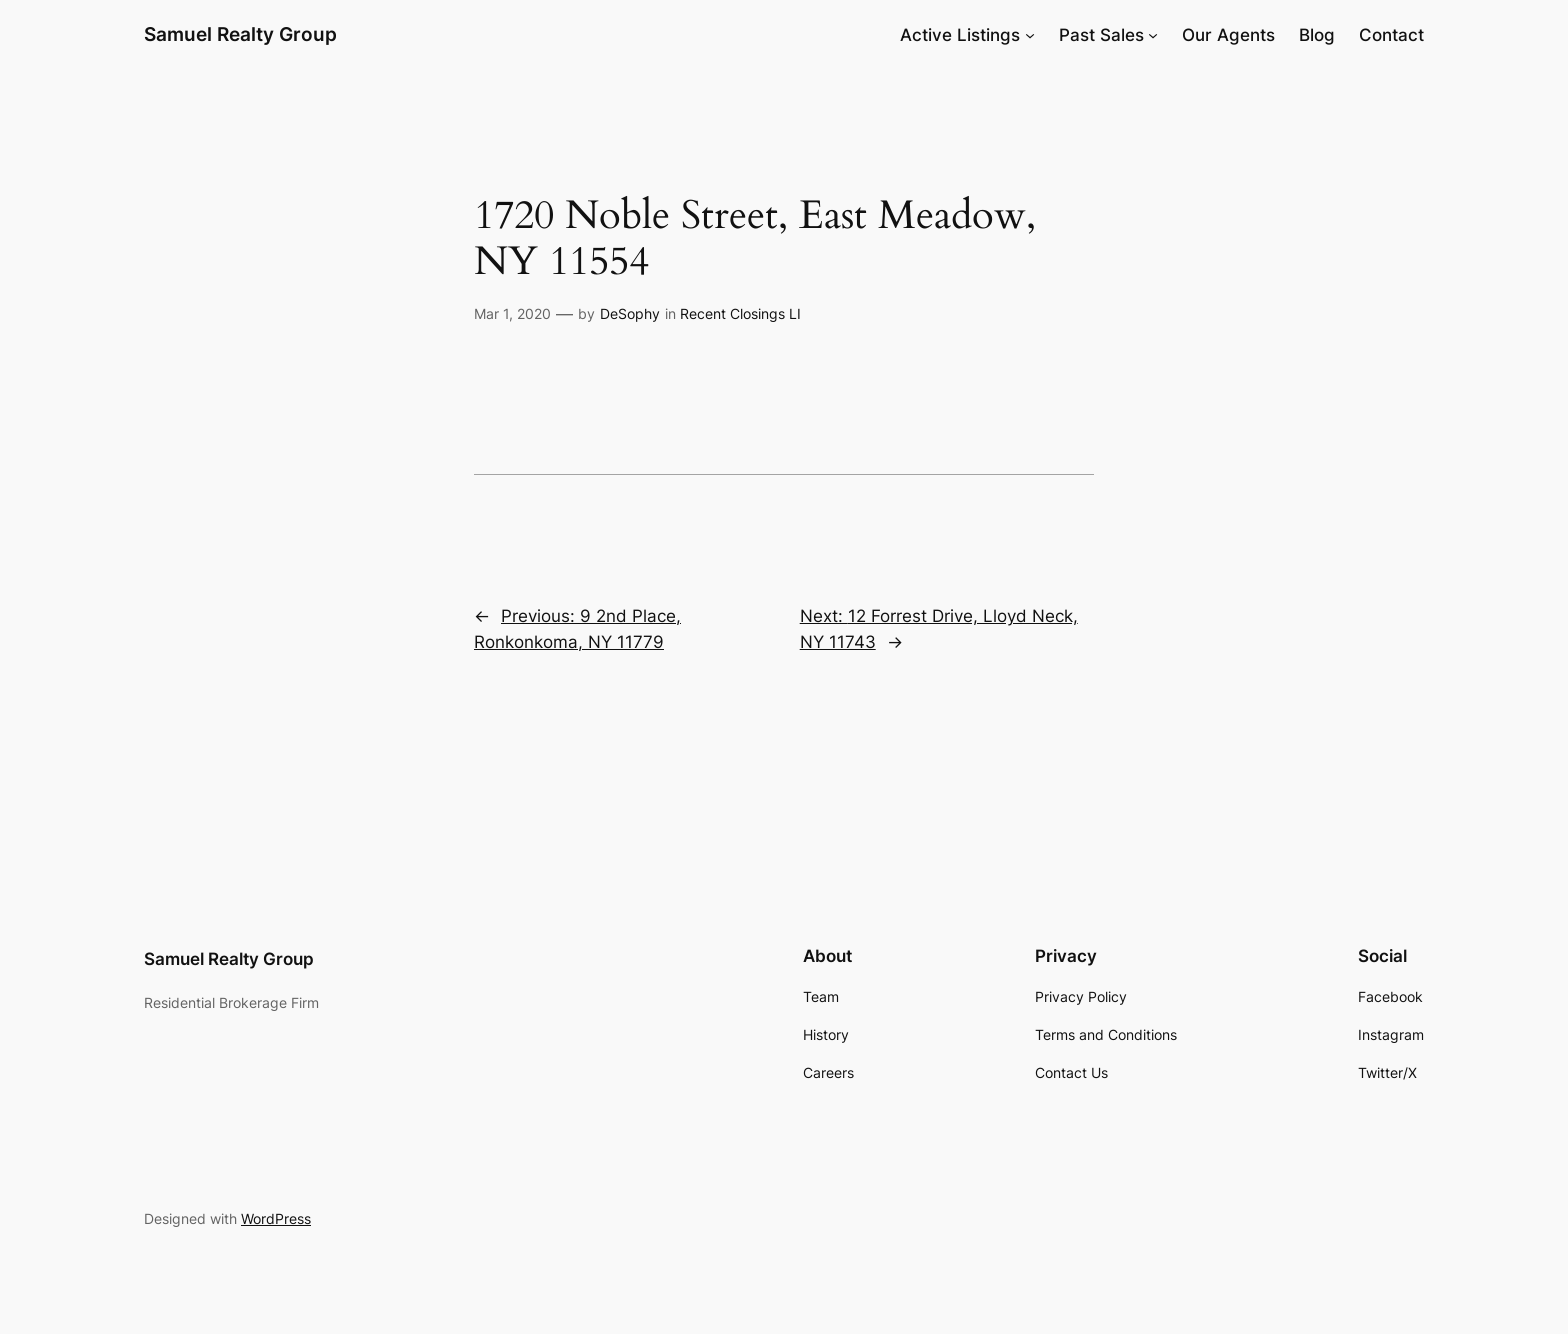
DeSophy (630, 313)
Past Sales (1101, 35)
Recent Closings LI (740, 313)
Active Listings (960, 35)
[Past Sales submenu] (1153, 35)
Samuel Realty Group (240, 34)
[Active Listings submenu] (1030, 35)
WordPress (276, 1218)
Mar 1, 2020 (512, 313)
